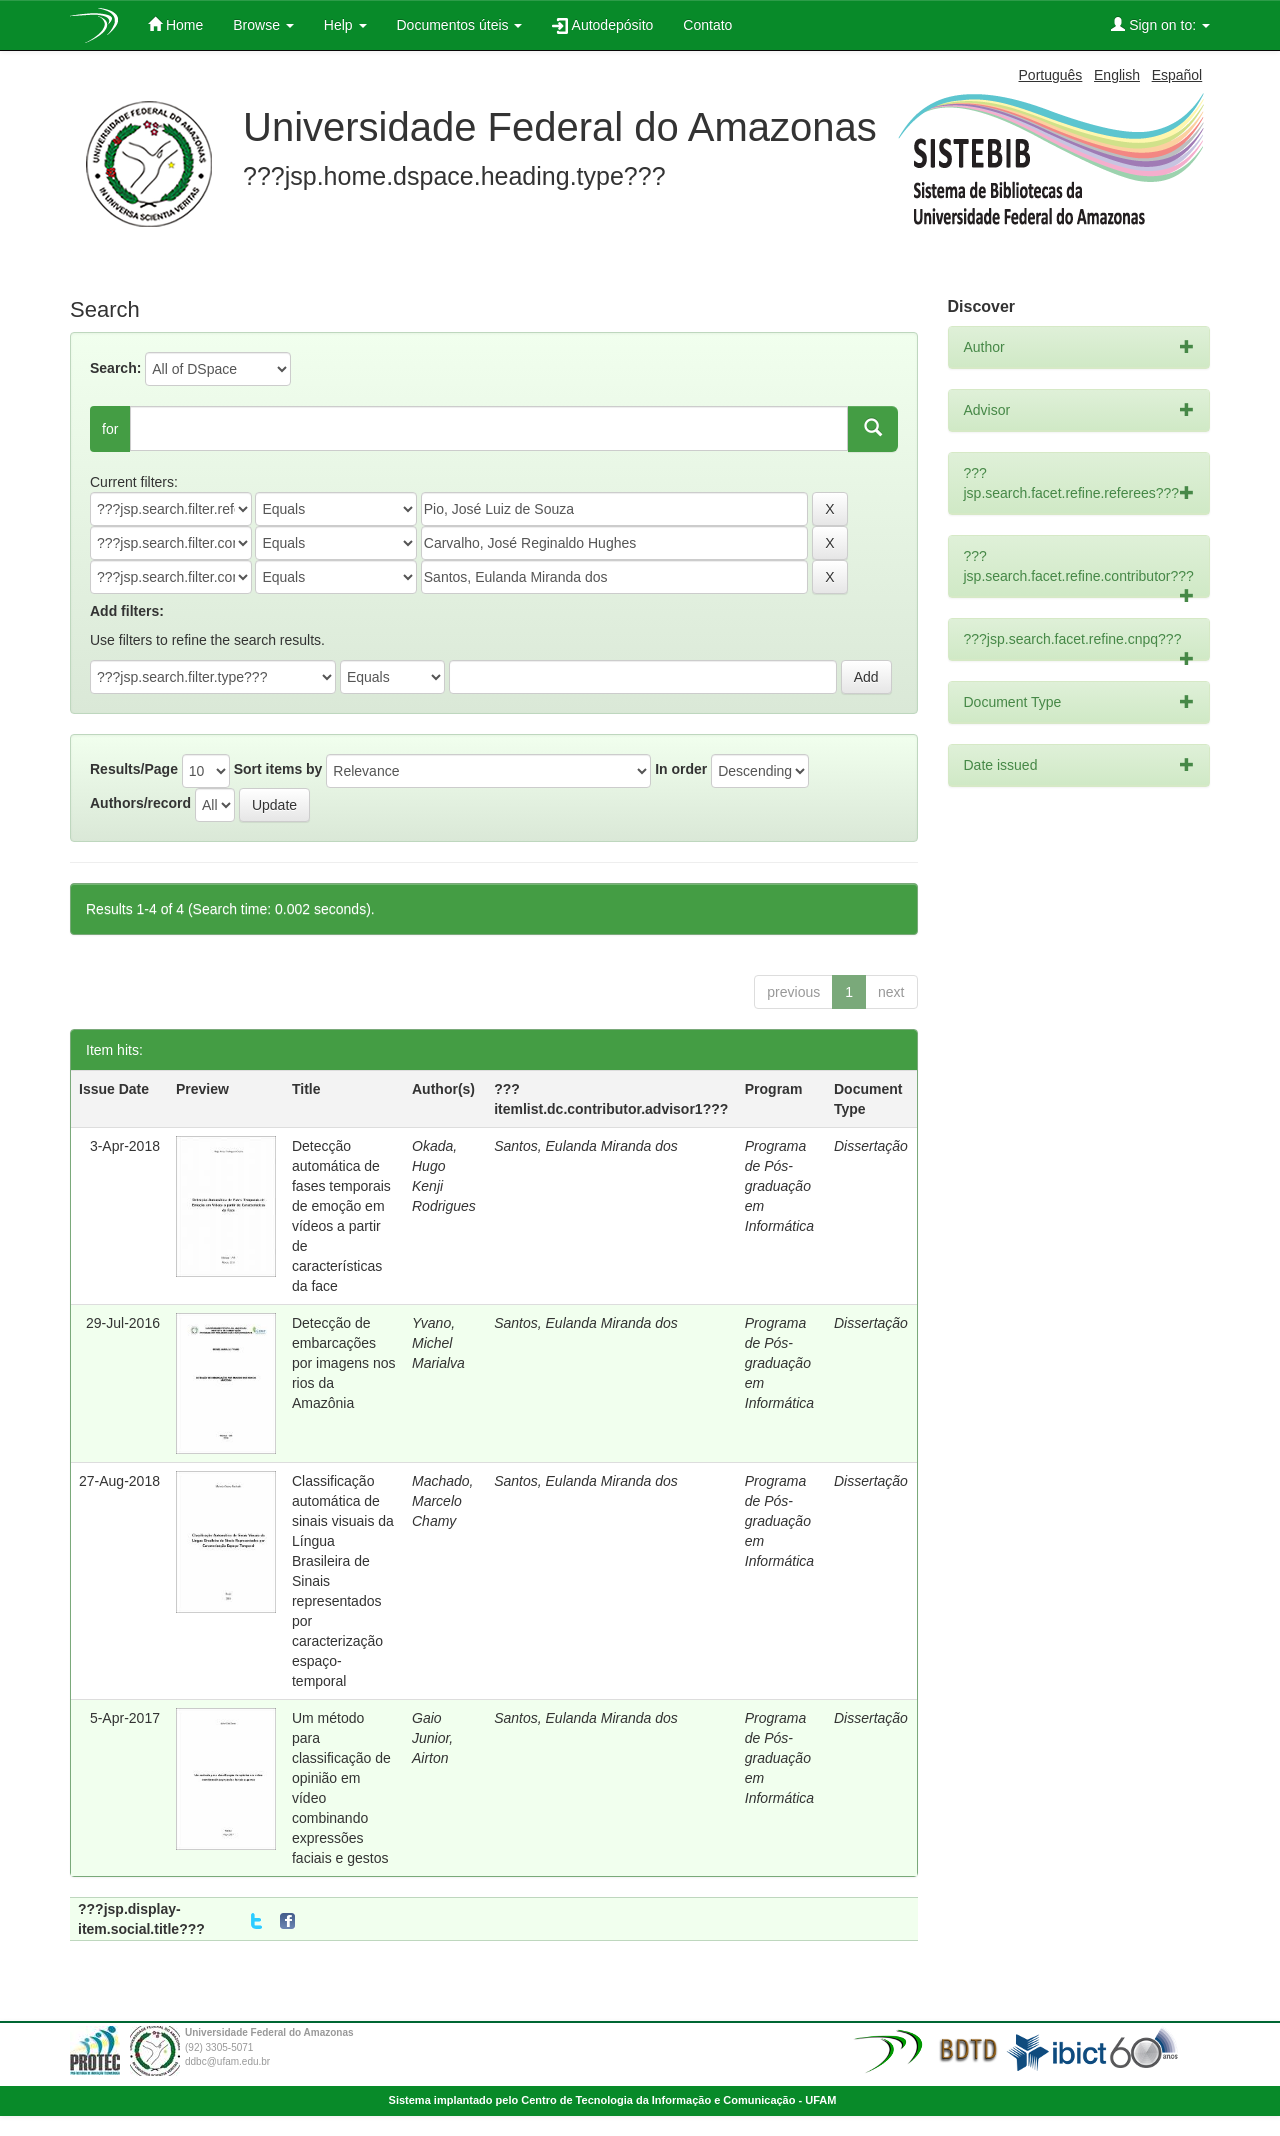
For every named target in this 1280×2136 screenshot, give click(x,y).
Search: (115, 368)
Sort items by (278, 769)
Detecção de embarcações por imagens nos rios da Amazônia (344, 1363)
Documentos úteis (460, 25)
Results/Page (134, 769)
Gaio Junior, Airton (432, 1738)
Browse (263, 25)
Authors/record (140, 803)
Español (1177, 75)
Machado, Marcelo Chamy (442, 1501)
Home (175, 24)
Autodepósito (602, 25)
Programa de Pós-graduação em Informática (779, 1186)
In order (681, 769)
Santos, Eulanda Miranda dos (586, 1146)
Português (1051, 75)
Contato (707, 25)
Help (345, 25)
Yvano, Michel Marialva (438, 1343)
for (110, 429)
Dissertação (871, 1146)
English (1117, 75)
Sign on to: (1160, 24)
